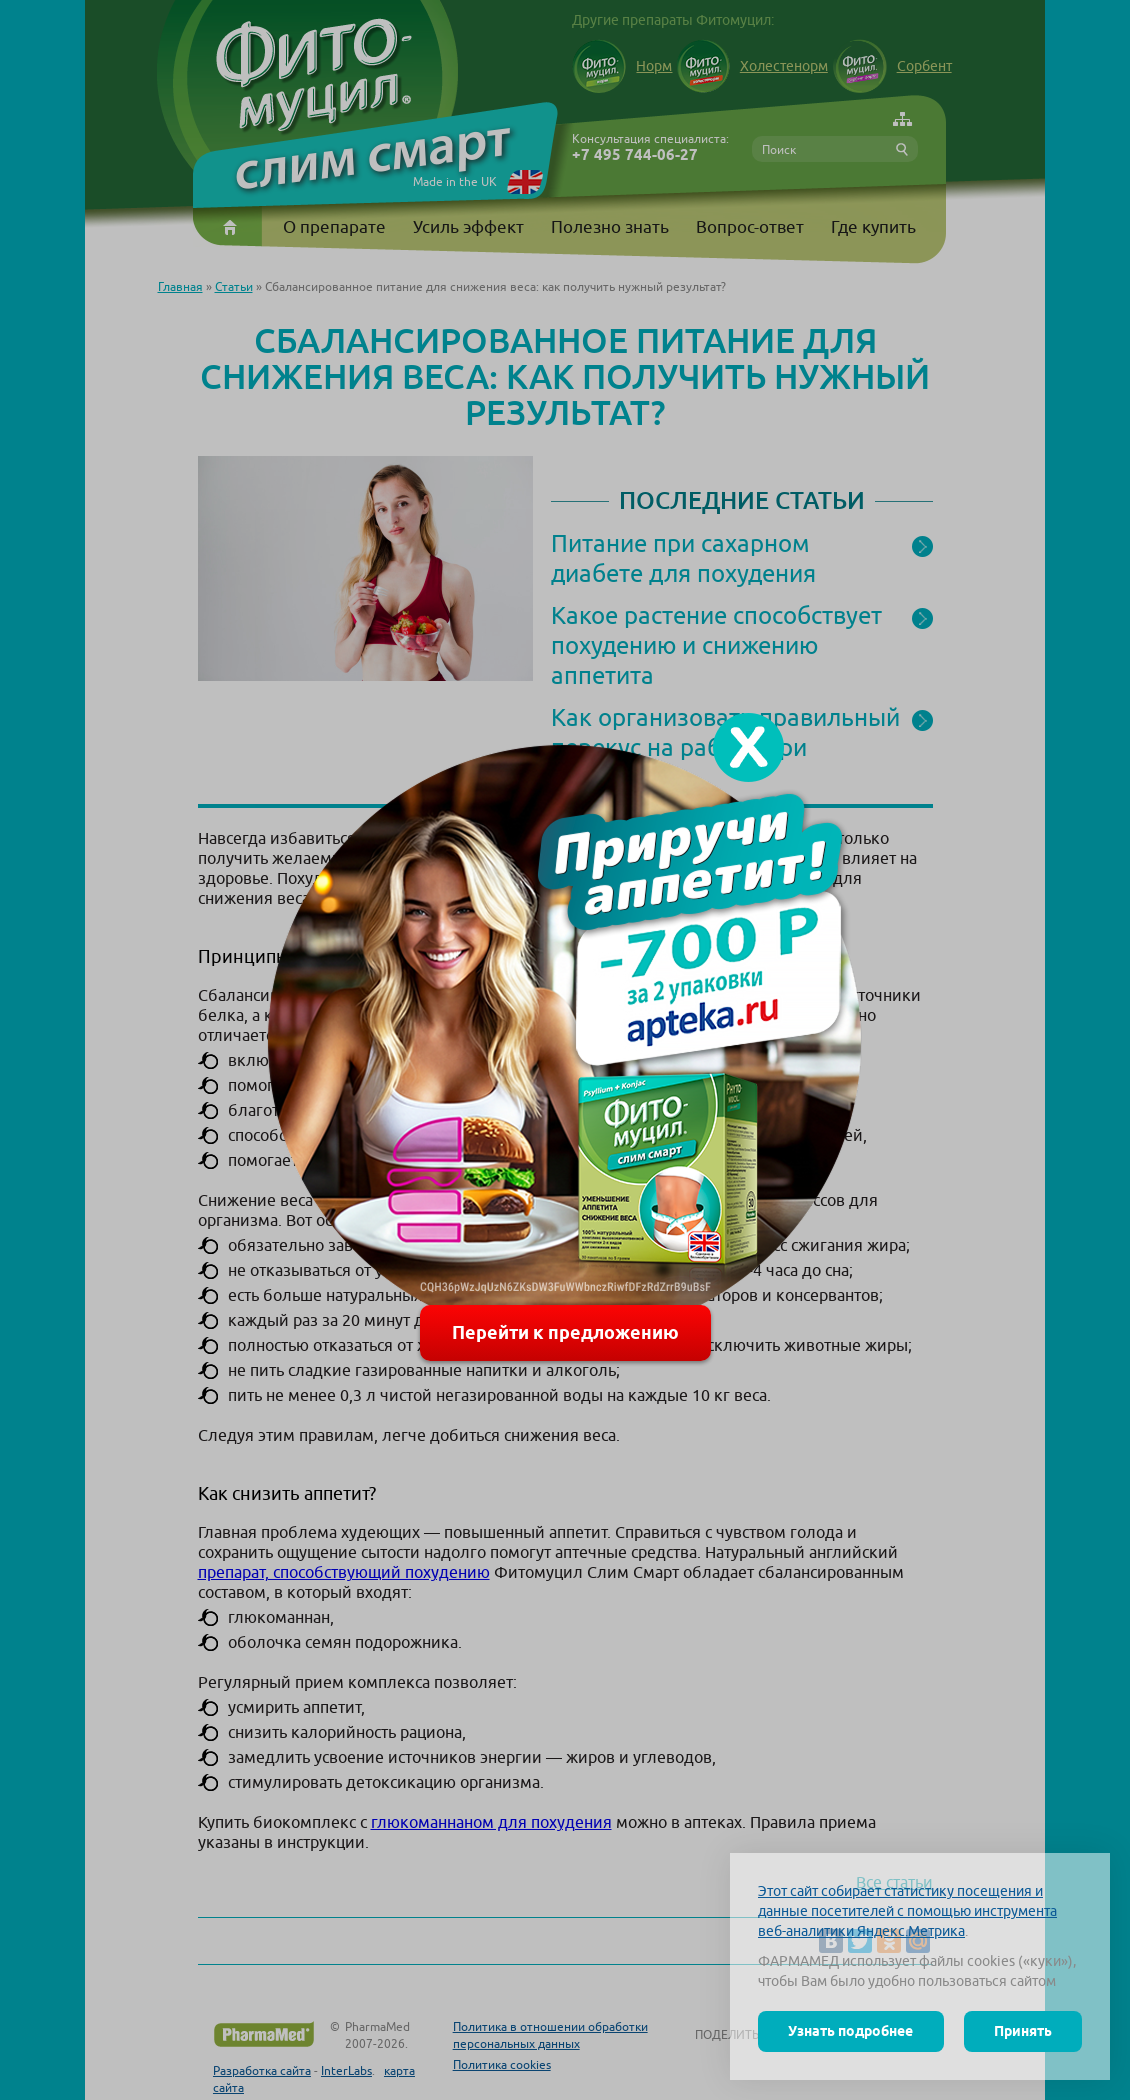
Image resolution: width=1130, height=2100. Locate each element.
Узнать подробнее (850, 2031)
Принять (1023, 2031)
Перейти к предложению (565, 1332)
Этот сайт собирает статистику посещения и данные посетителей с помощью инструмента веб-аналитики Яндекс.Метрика (907, 1911)
